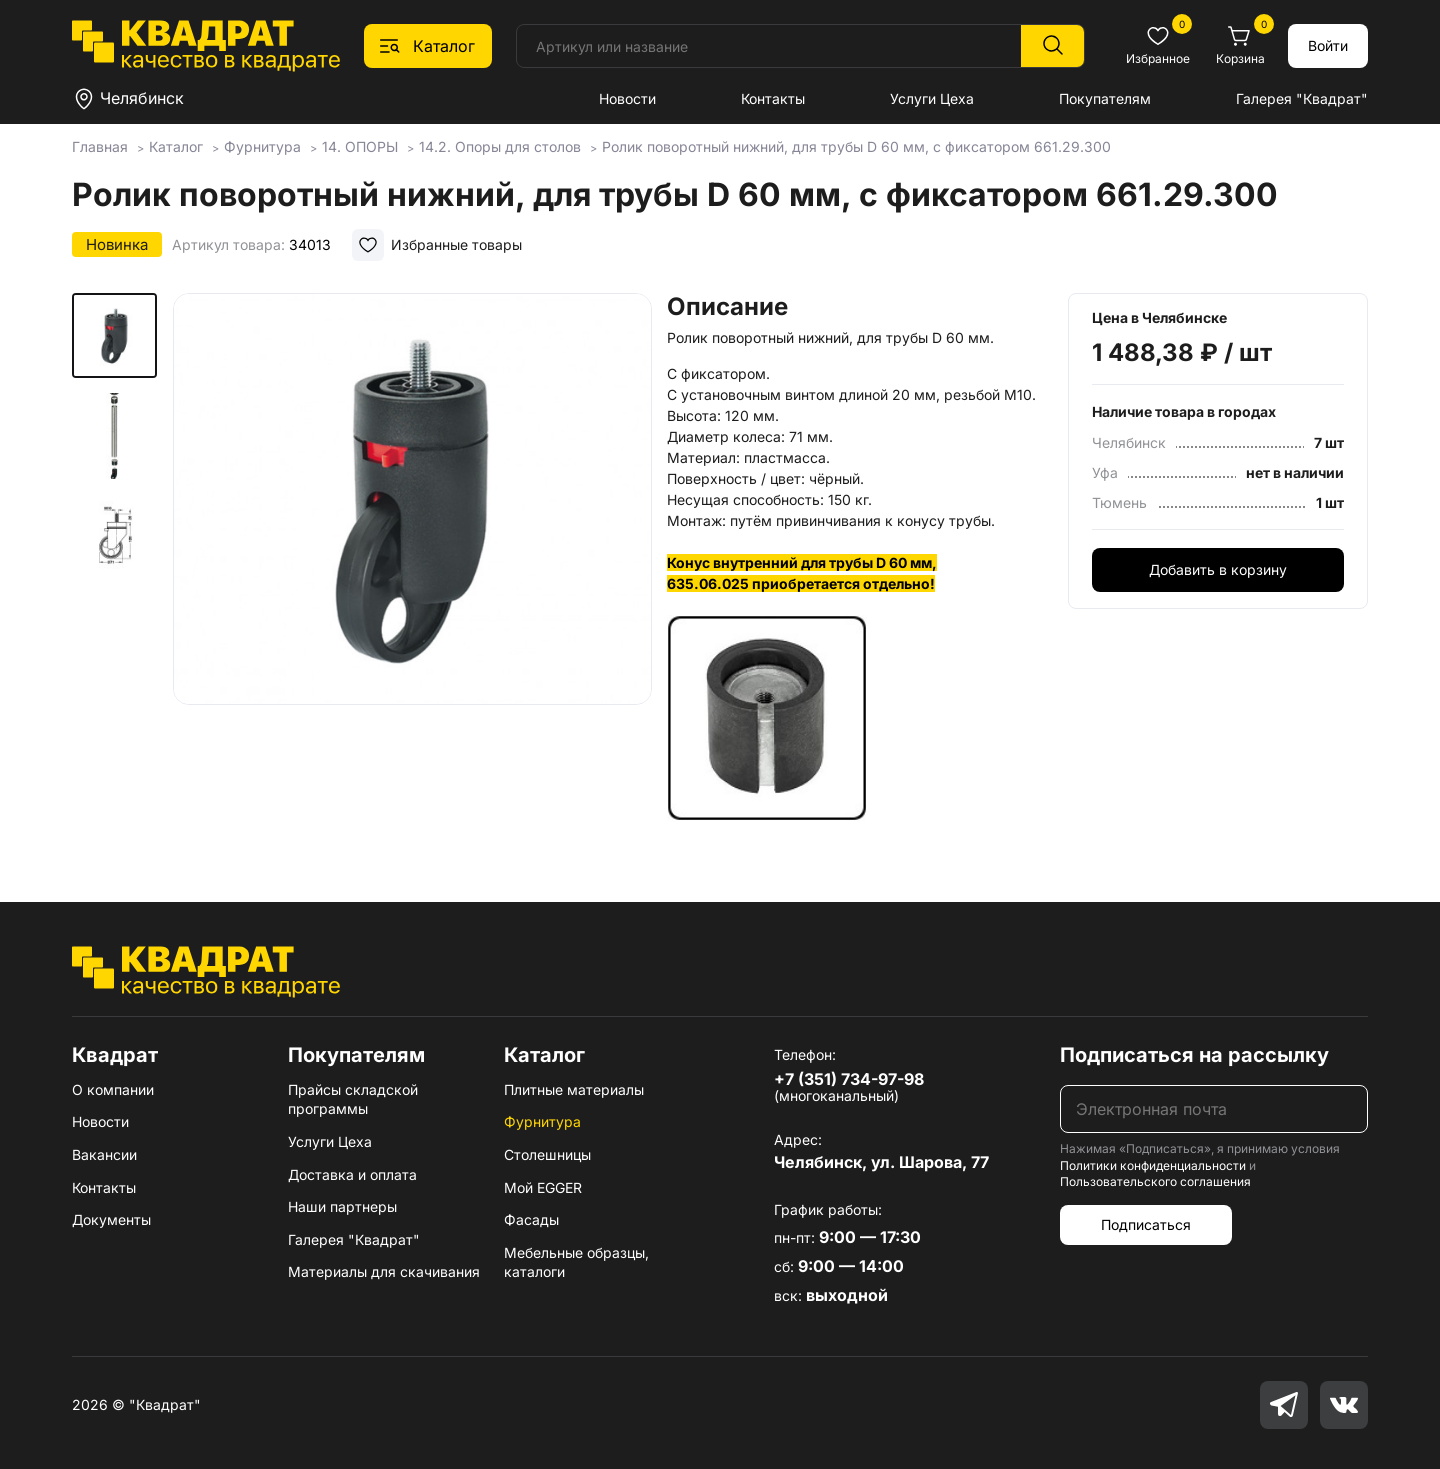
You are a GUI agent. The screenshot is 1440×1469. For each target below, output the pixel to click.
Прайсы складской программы (353, 1099)
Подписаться (1146, 1224)
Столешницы (547, 1154)
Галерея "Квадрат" (1302, 98)
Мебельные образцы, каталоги (576, 1262)
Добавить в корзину (1218, 569)
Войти (1328, 45)
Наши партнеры (342, 1206)
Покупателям (1105, 98)
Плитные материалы (574, 1089)
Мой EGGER (543, 1187)
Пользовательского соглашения (1155, 1181)
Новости (627, 98)
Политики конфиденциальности (1153, 1165)
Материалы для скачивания (384, 1271)
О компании (113, 1089)
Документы (111, 1219)
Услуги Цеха (932, 98)
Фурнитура (542, 1121)
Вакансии (104, 1154)
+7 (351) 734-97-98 (849, 1079)
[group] (412, 544)
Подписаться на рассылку (1194, 1055)
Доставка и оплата (352, 1174)
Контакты (773, 98)
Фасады (531, 1219)
